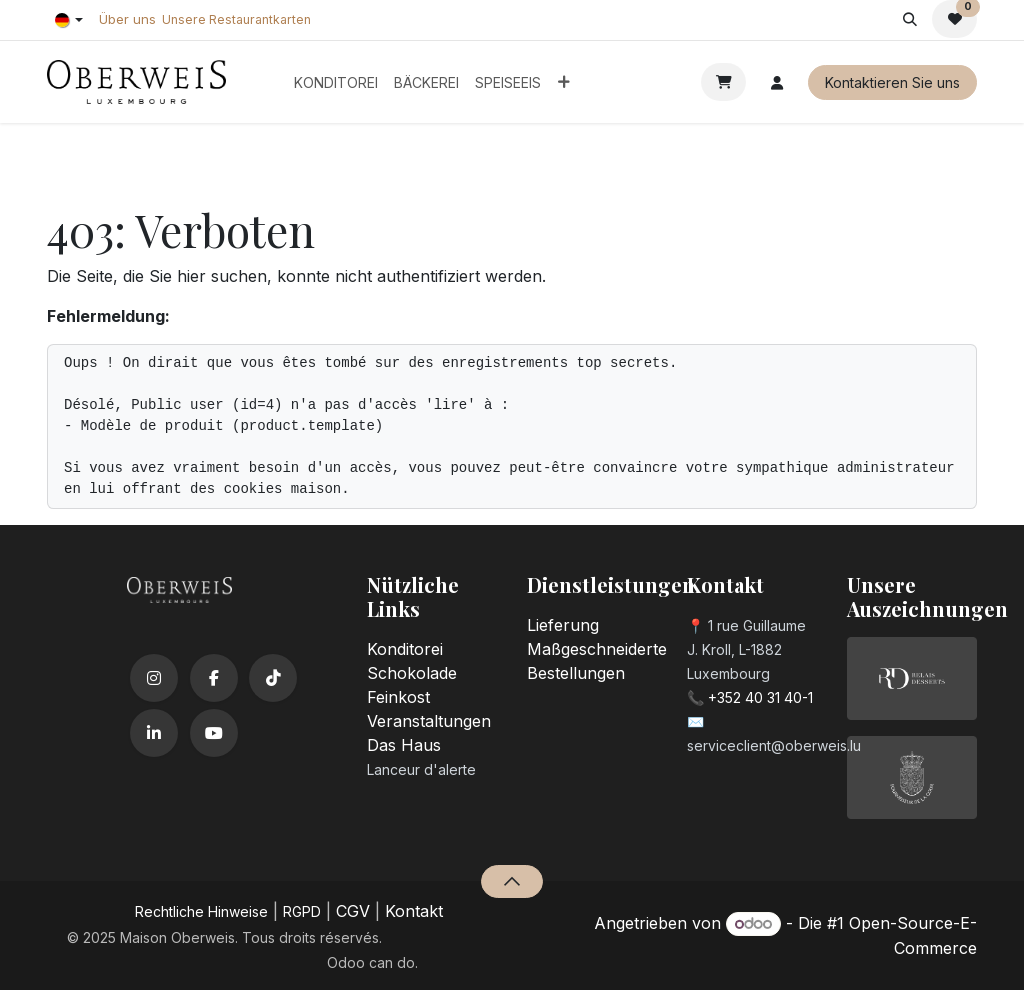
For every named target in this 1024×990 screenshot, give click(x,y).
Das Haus (404, 745)
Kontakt (414, 911)
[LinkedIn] (154, 733)
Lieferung (563, 625)
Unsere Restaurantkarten (236, 19)
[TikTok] (273, 678)
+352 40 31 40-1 (760, 697)
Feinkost (398, 697)
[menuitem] (336, 82)
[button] (909, 19)
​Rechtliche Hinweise (201, 911)
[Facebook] (214, 678)
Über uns (127, 19)
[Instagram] (154, 678)
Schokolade (412, 673)
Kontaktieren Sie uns (892, 82)
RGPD (302, 911)
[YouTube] (214, 733)
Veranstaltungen (429, 721)
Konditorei (405, 649)
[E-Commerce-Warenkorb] (723, 82)
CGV (353, 911)
